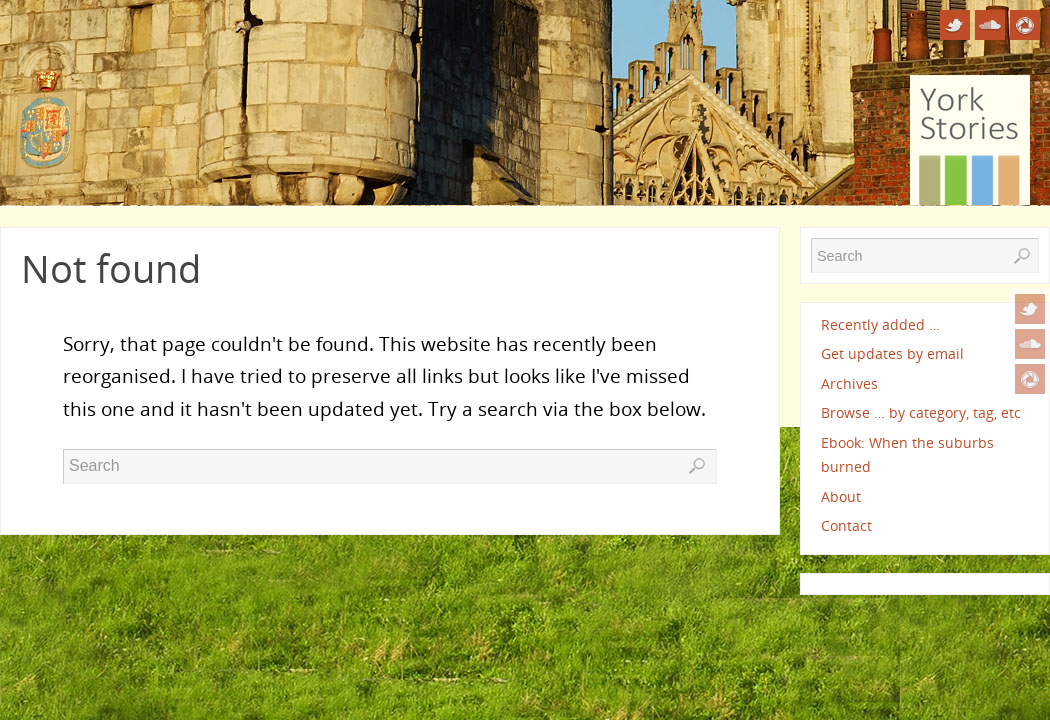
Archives (849, 383)
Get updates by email (892, 353)
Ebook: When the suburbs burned (907, 454)
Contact (846, 525)
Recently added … (880, 324)
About (841, 496)
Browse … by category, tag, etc (921, 412)
